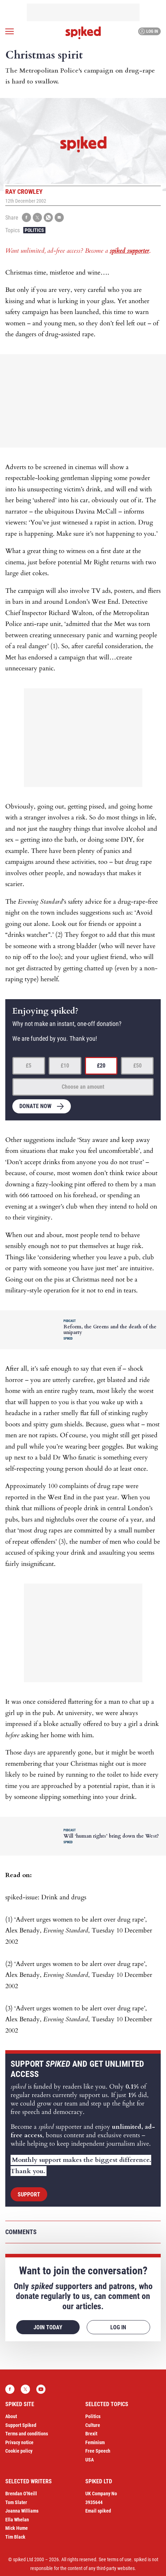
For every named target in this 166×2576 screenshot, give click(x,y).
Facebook (9, 2389)
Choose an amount (83, 1086)
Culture (92, 2425)
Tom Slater (16, 2502)
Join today (47, 2327)
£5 (28, 1065)
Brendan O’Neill (21, 2493)
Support (29, 2194)
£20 (101, 1065)
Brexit (91, 2433)
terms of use (119, 2559)
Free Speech (97, 2451)
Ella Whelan (17, 2519)
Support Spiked (20, 2425)
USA (89, 2460)
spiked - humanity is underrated (83, 32)
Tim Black (15, 2537)
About (11, 2416)
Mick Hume (16, 2528)
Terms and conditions (26, 2433)
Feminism (95, 2442)
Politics (34, 230)
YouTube (40, 2389)
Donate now (35, 1106)
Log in (148, 31)
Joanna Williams (21, 2511)
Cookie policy (18, 2451)
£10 (65, 1065)
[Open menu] (9, 31)
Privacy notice (19, 2442)
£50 (137, 1065)
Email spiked (98, 2511)
